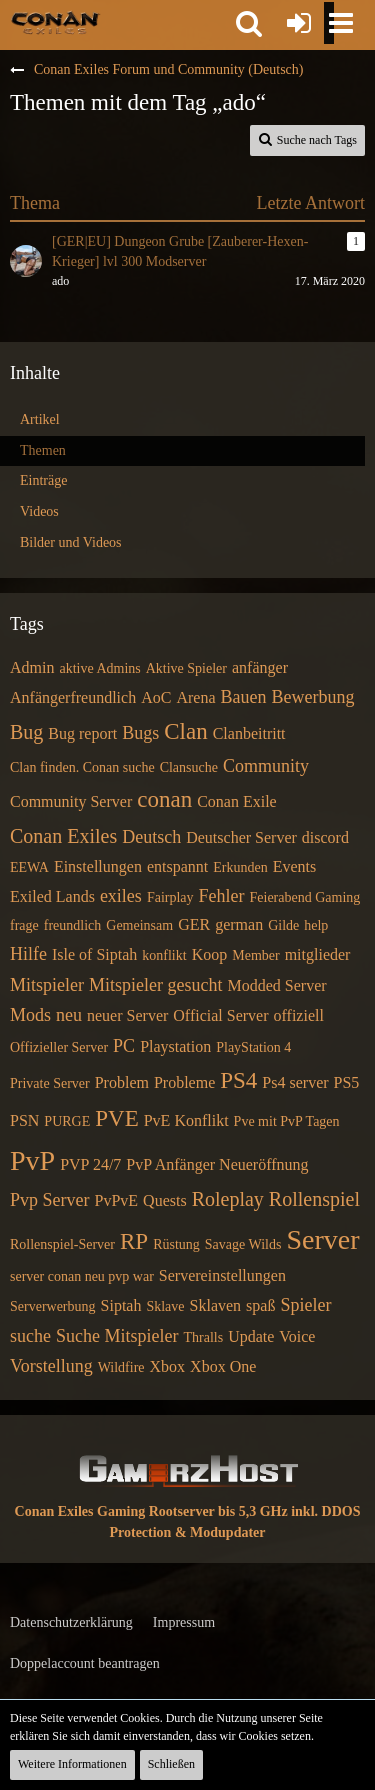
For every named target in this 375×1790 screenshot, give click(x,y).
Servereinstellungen (222, 1275)
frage (24, 925)
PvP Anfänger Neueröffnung (217, 1164)
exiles (121, 896)
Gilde (283, 925)
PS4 (238, 1080)
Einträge (43, 480)
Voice (297, 1336)
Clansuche (189, 767)
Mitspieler (47, 985)
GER (194, 924)
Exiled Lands (52, 896)
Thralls (203, 1337)
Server (322, 1239)
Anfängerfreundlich (73, 697)
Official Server (220, 1015)
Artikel (40, 419)
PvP (32, 1160)
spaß (260, 1305)
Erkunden (240, 867)
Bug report (82, 733)
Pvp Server (50, 1200)
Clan (185, 731)
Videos (39, 511)
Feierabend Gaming (305, 897)
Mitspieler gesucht (155, 985)
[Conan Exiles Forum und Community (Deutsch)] (55, 22)
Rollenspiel (314, 1199)
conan (164, 799)
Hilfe (28, 954)
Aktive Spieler (186, 668)
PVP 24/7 (90, 1164)
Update (251, 1336)
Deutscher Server (241, 837)
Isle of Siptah (94, 954)
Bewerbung (312, 697)
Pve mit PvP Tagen (287, 1121)
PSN (24, 1120)
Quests (165, 1200)
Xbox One (223, 1366)
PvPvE (117, 1200)
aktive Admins (99, 668)
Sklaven (216, 1305)
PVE (116, 1118)
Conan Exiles (63, 836)
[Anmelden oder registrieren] (299, 23)
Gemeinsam (139, 925)
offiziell (299, 1015)
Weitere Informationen (72, 1764)
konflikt (164, 955)
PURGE (67, 1121)
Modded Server (276, 985)
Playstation (175, 1046)
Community (266, 766)
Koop (210, 954)
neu (69, 1015)
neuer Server (127, 1015)
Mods (30, 1015)
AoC (156, 697)
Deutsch (151, 837)
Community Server (71, 801)
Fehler (222, 896)
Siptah (121, 1305)
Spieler (305, 1305)
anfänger (260, 667)
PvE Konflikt (186, 1120)
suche (30, 1336)
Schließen (171, 1764)
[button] (249, 23)
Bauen (244, 697)
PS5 (347, 1082)
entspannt (177, 866)
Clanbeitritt (249, 733)
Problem (122, 1082)
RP (134, 1241)
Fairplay (170, 897)
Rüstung (176, 1244)
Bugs (140, 733)
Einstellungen (98, 866)
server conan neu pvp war (82, 1276)
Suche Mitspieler (117, 1336)
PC (124, 1046)
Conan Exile (237, 801)
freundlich (73, 925)
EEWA (29, 867)
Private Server (50, 1083)
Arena (195, 697)
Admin (32, 667)
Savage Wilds (243, 1244)
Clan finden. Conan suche (82, 767)
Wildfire (121, 1367)
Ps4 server (295, 1082)
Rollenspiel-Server (62, 1244)
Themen (43, 450)
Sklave (165, 1306)
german (239, 924)
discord (325, 837)
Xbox (168, 1366)
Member (255, 955)
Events (295, 866)
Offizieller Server (59, 1047)
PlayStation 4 (253, 1047)
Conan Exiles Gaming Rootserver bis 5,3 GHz (151, 1511)
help (316, 925)
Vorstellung (51, 1366)
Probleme (184, 1082)
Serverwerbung (53, 1306)
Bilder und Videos (71, 542)
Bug (26, 732)
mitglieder (318, 954)
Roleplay (228, 1199)
